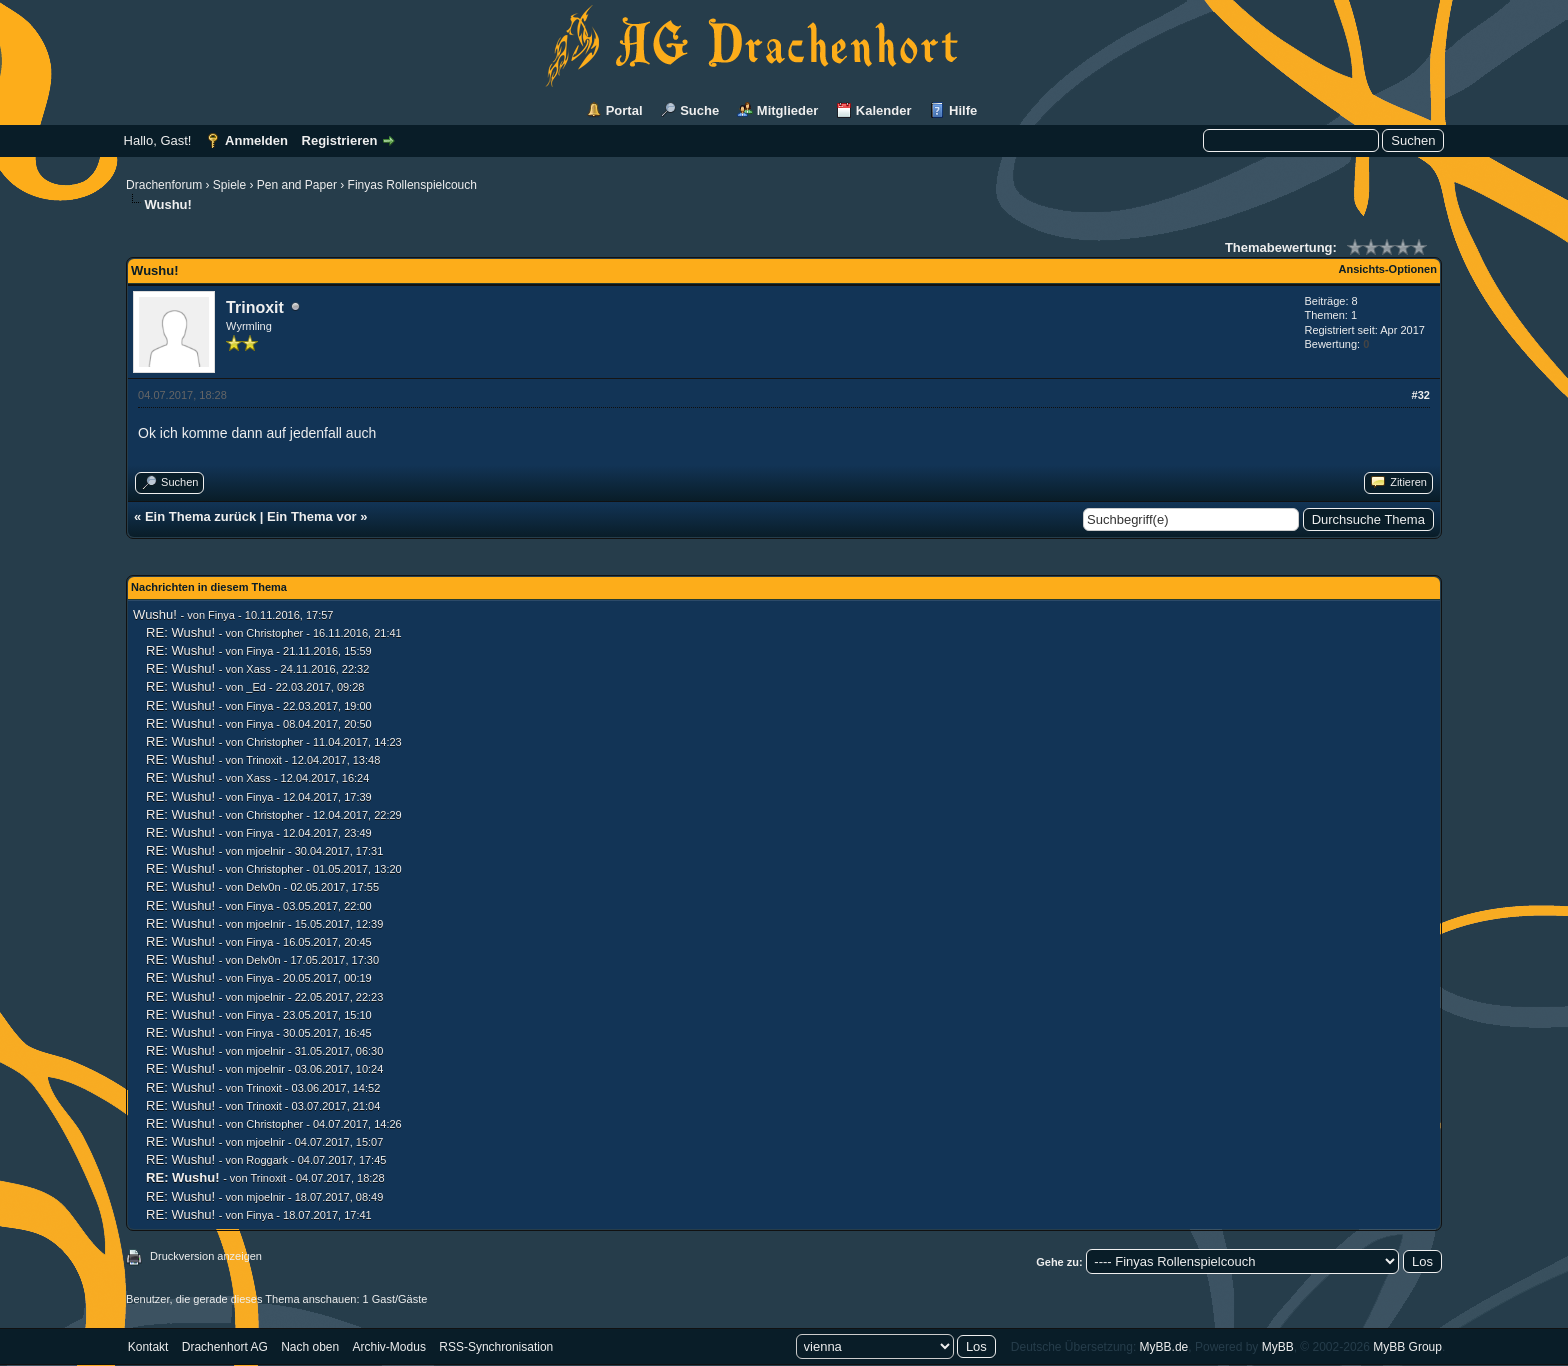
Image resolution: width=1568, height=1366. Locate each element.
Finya (221, 615)
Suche (699, 110)
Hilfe (963, 110)
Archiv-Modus (389, 1347)
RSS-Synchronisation (496, 1347)
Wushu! (155, 614)
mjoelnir (265, 851)
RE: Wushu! (180, 632)
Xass (258, 669)
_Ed (256, 687)
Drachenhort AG (225, 1347)
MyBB (1278, 1347)
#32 (1421, 395)
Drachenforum (164, 185)
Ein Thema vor (312, 516)
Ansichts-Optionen (1388, 269)
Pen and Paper (297, 185)
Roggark (267, 1160)
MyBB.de (1164, 1347)
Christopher (274, 633)
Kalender (884, 110)
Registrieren (340, 140)
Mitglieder (787, 110)
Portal (624, 110)
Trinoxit (255, 307)
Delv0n (263, 887)
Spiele (229, 185)
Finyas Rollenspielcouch (412, 185)
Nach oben (310, 1347)
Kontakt (148, 1347)
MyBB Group (1407, 1347)
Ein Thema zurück (200, 516)
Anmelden (256, 140)
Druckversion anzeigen (206, 1256)
